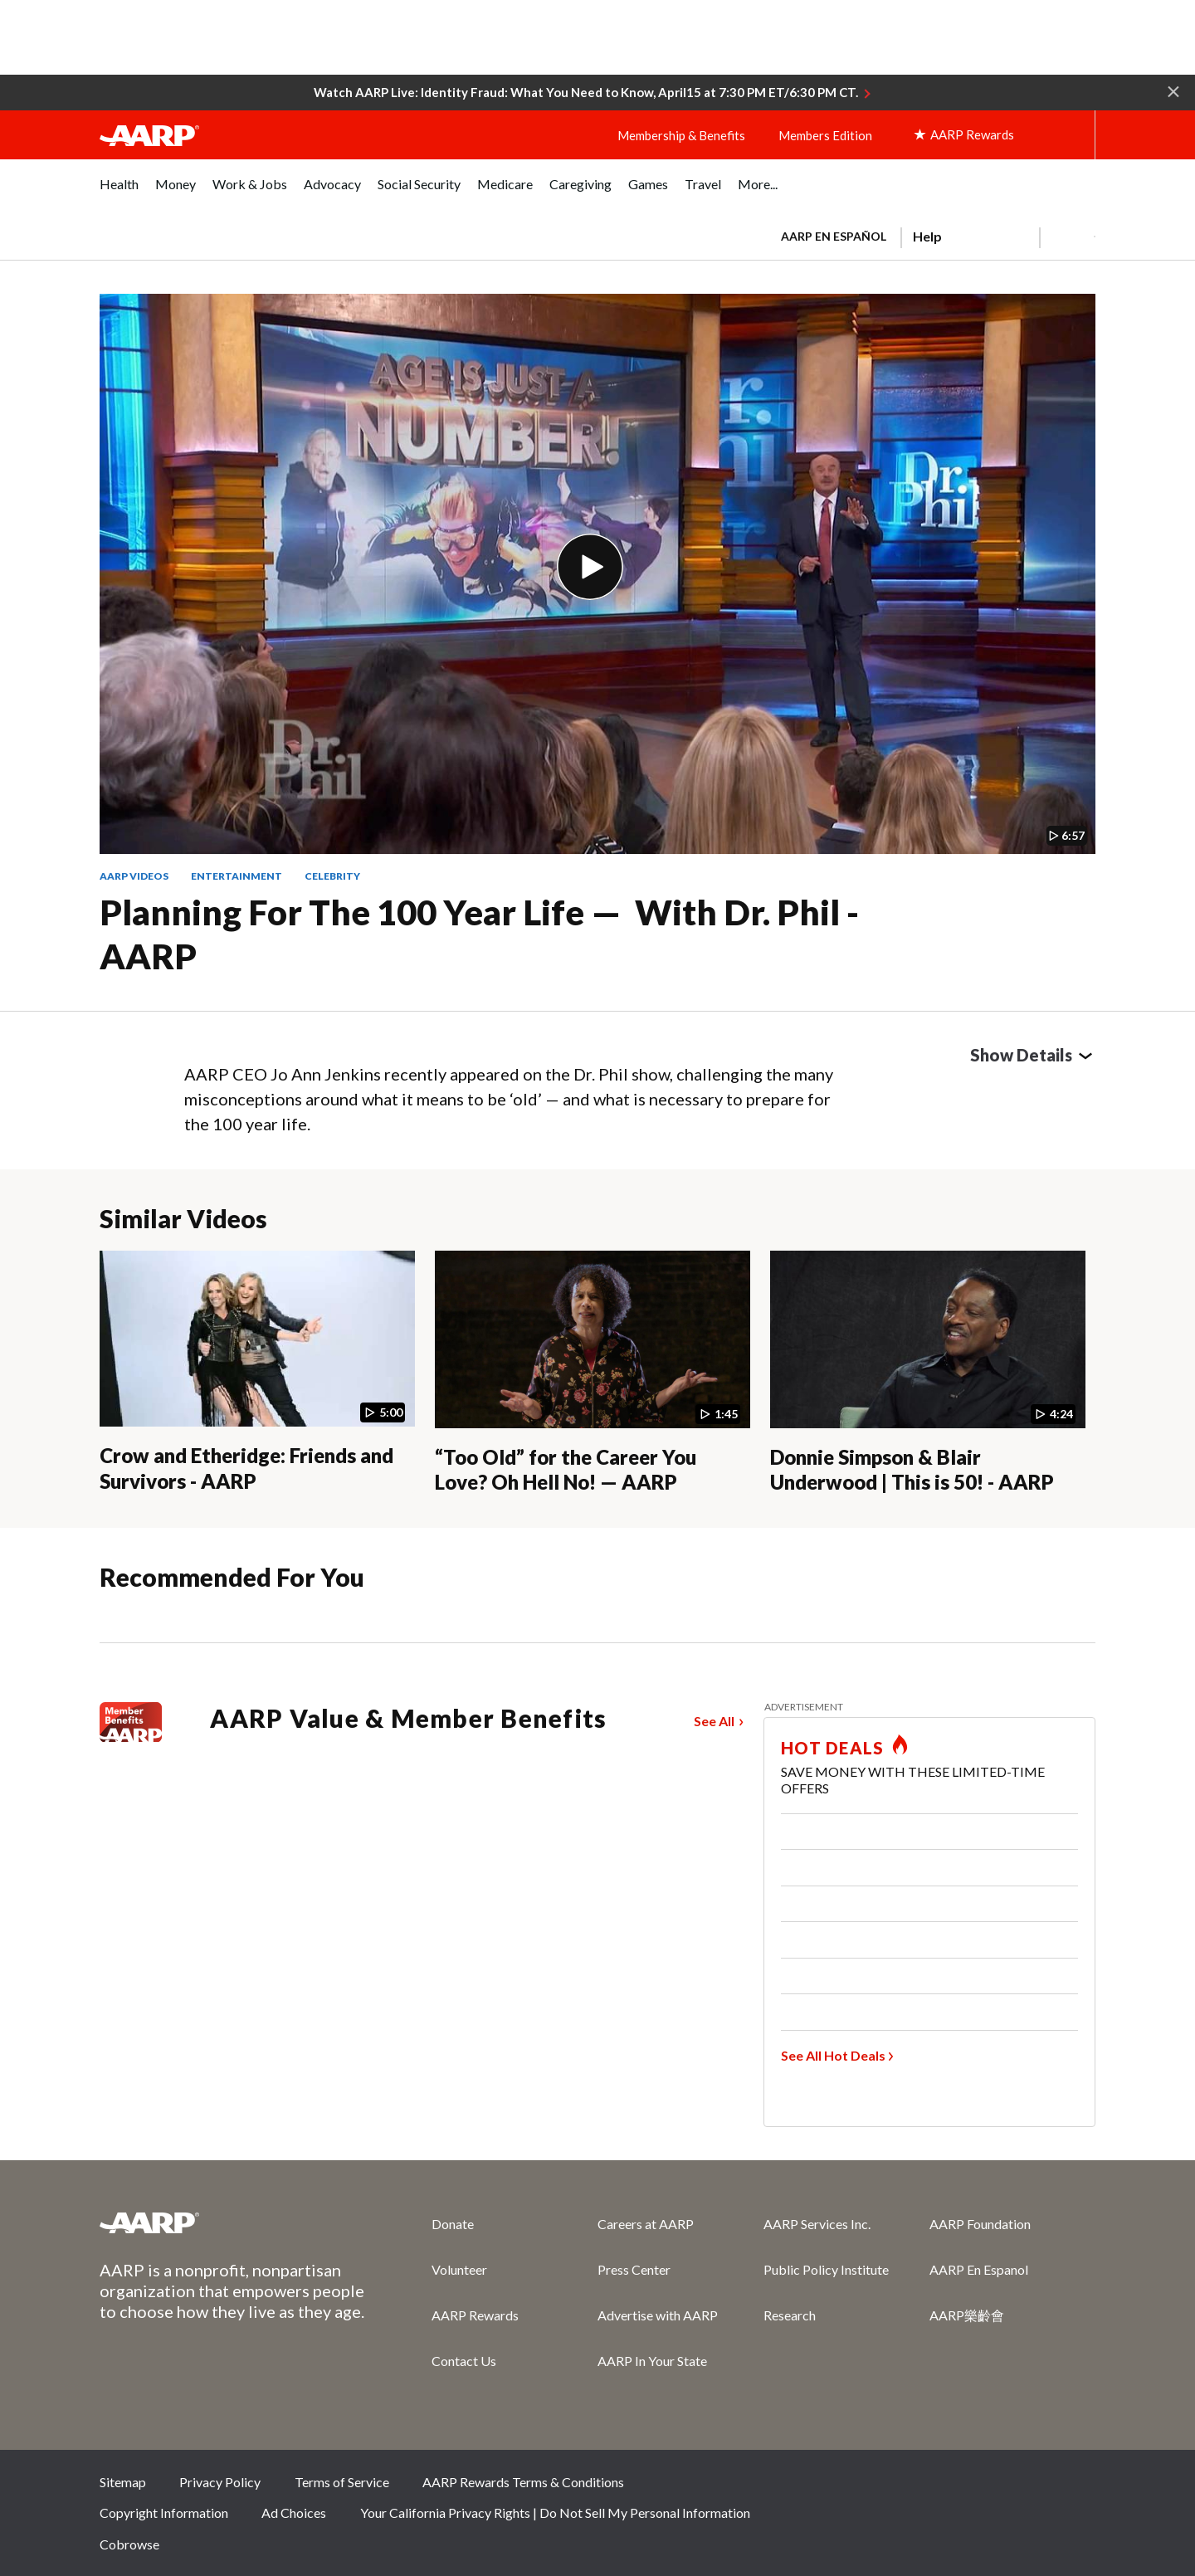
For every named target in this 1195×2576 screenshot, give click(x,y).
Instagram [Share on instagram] (1019, 2487)
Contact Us (464, 2361)
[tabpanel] (930, 235)
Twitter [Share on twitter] (963, 2487)
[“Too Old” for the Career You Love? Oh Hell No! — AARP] (592, 1373)
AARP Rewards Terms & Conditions (523, 2482)
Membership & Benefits (681, 135)
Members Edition (825, 135)
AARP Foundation (980, 2224)
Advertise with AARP (658, 2315)
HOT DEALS (832, 1748)
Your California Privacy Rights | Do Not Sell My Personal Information (555, 2512)
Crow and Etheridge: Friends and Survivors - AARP (246, 1468)
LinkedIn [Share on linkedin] (1074, 2487)
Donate (453, 2224)
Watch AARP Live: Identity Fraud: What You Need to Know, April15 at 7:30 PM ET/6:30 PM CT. (586, 92)
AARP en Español (833, 236)
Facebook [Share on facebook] (908, 2487)
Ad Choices (293, 2512)
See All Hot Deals (833, 2055)
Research (789, 2315)
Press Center (634, 2269)
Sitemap (123, 2482)
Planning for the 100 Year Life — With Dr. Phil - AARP (479, 934)
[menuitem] (119, 193)
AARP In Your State (652, 2361)
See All (714, 1721)
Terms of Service (342, 2482)
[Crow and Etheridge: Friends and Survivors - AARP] (257, 1372)
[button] (1173, 90)
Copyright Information (164, 2512)
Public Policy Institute (826, 2269)
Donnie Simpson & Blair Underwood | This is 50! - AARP (912, 1470)
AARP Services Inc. (817, 2224)
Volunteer (459, 2269)
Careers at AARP (646, 2224)
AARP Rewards (475, 2315)
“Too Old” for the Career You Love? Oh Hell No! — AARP (565, 1470)
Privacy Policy (220, 2482)
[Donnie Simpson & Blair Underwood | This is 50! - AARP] (927, 1373)
